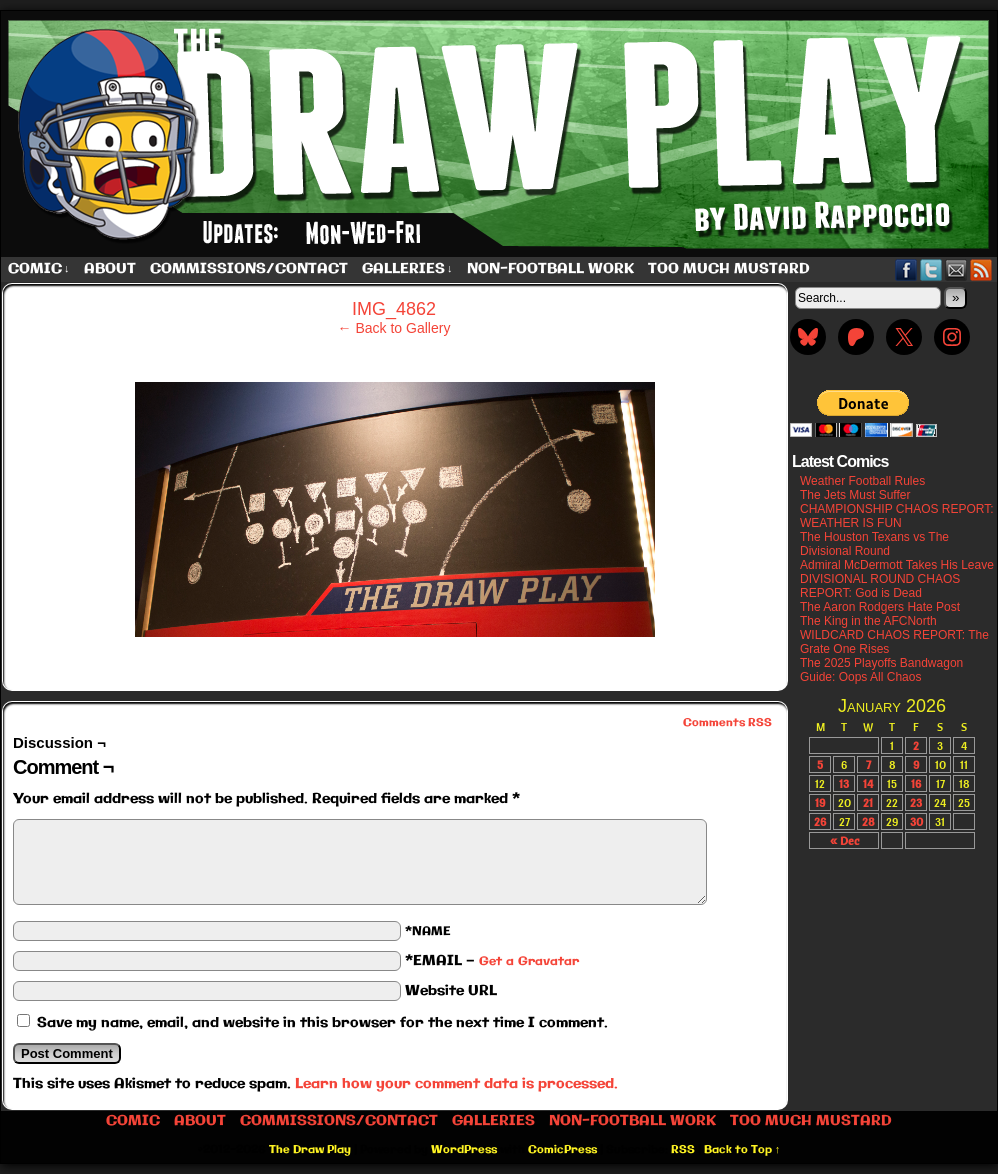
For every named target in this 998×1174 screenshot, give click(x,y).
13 (844, 783)
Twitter (931, 269)
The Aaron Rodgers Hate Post (880, 607)
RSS (981, 269)
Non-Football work (550, 269)
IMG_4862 (394, 309)
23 (916, 802)
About (110, 269)
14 (868, 783)
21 (868, 802)
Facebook (906, 269)
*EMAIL (492, 961)
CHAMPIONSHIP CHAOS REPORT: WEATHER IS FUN (897, 516)
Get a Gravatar (529, 961)
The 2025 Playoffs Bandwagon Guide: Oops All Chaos (881, 670)
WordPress (464, 1150)
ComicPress (562, 1150)
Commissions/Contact (249, 269)
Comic (39, 269)
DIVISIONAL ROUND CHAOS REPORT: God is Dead (880, 586)
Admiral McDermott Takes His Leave (897, 565)
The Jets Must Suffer (855, 495)
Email (956, 269)
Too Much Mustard (729, 269)
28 (868, 821)
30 (916, 821)
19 (820, 802)
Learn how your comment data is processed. (456, 1084)
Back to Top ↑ (742, 1150)
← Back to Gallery (394, 328)
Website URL (451, 991)
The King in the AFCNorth (868, 621)
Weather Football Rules (862, 481)
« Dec (844, 840)
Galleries (407, 269)
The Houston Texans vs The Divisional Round (874, 544)
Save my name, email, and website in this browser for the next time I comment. (322, 1023)
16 (916, 783)
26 (820, 821)
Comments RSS (727, 723)
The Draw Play (310, 1150)
